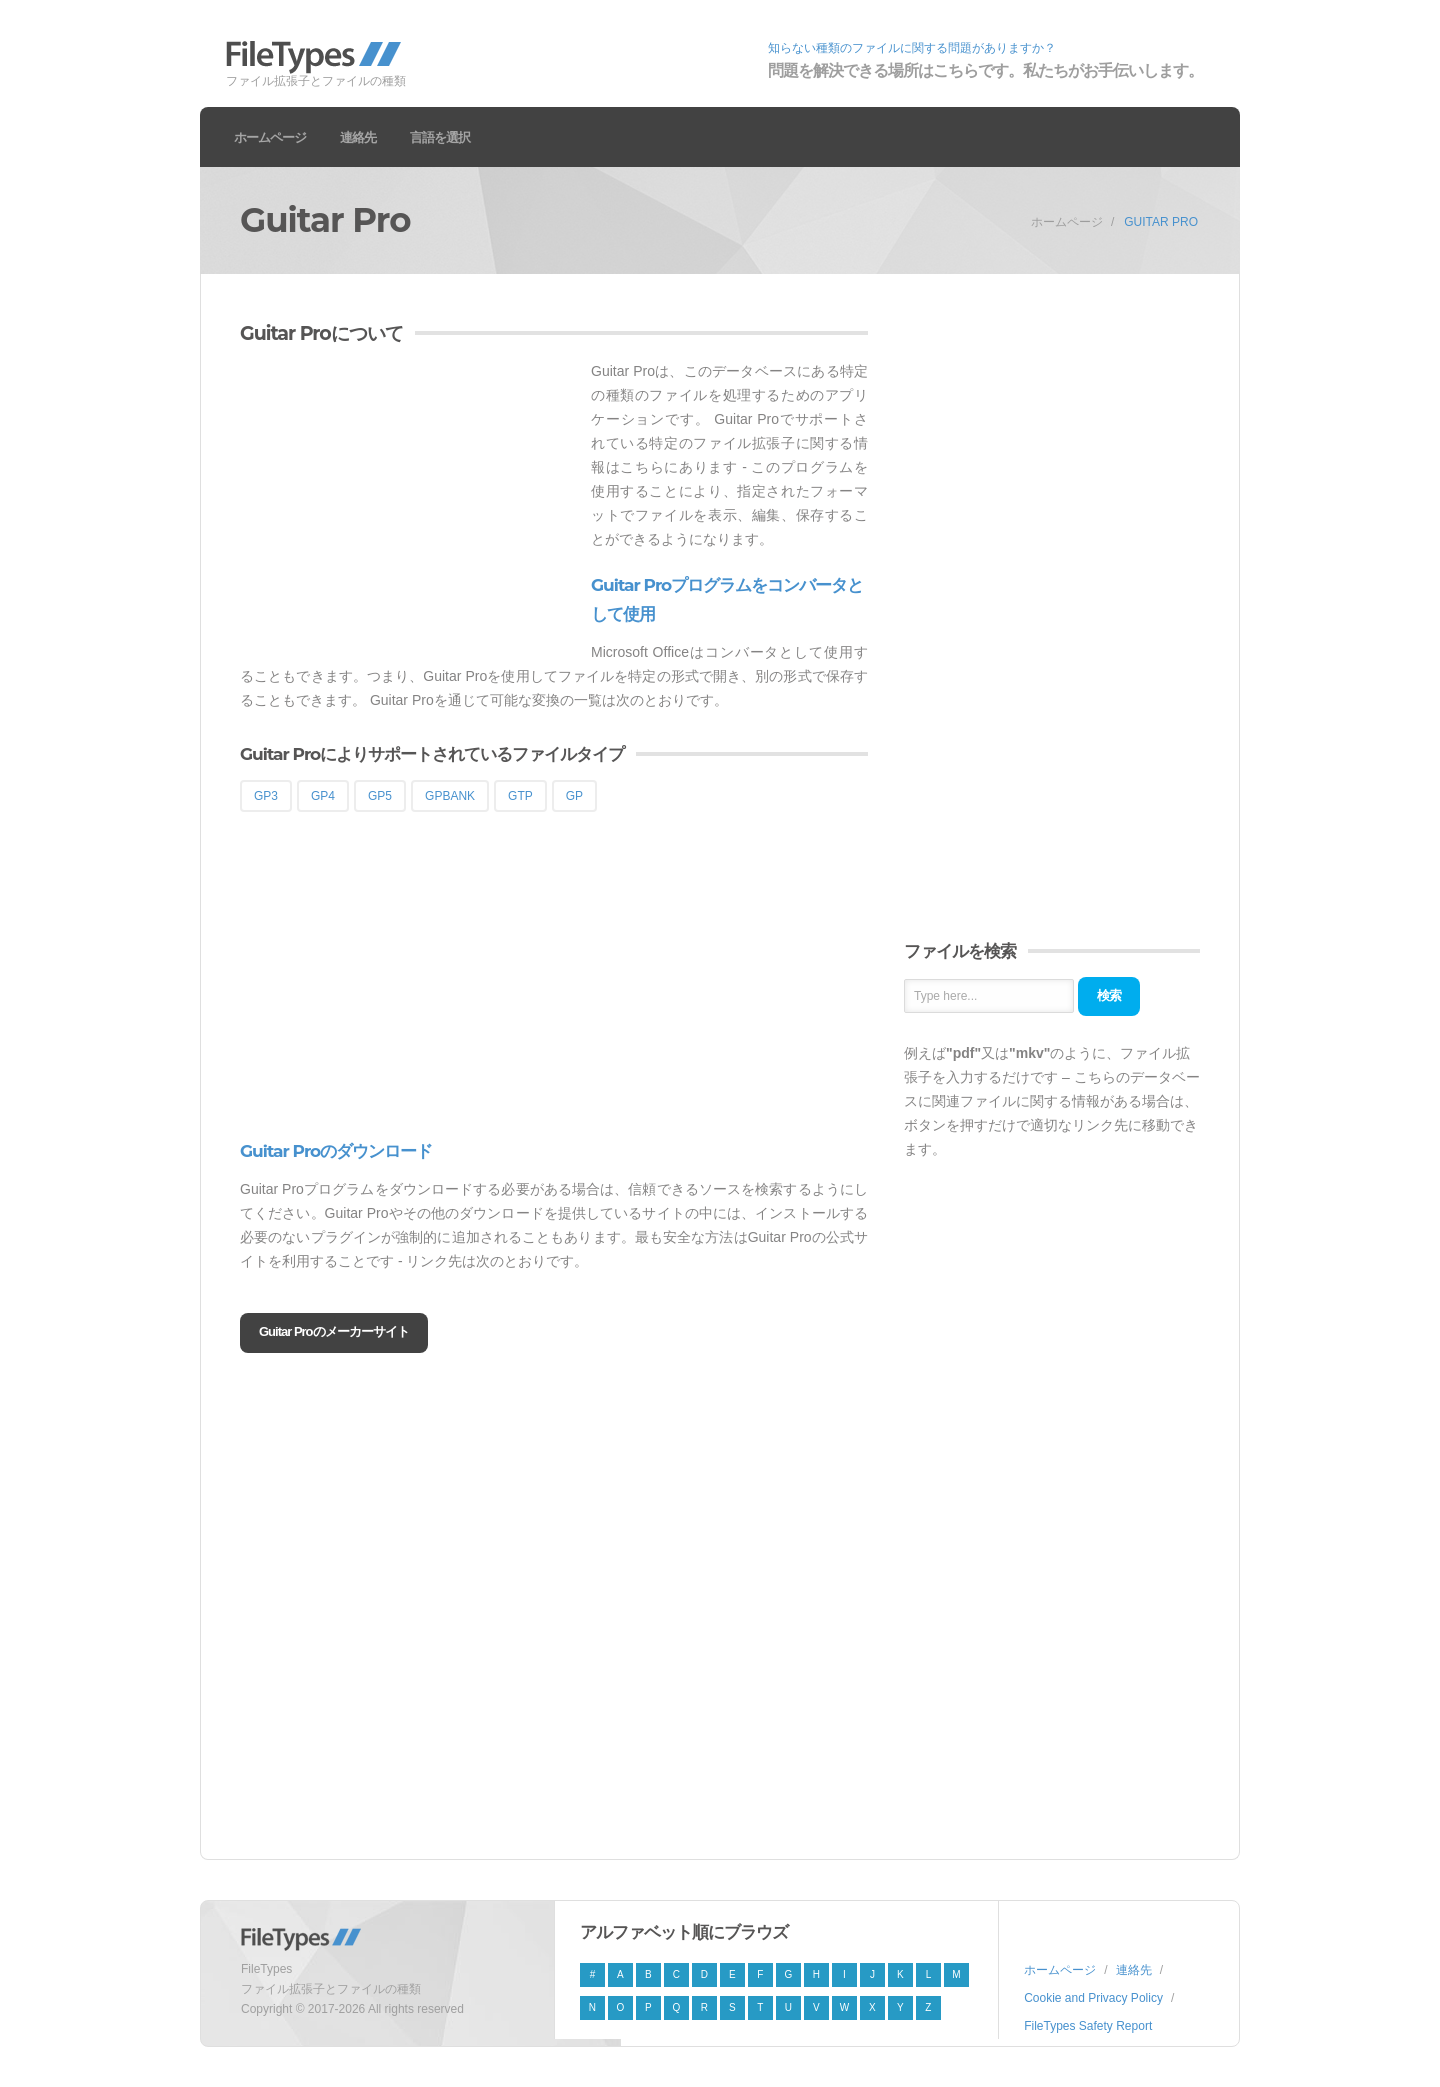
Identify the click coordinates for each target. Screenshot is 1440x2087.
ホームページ (270, 137)
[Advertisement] (408, 499)
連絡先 (358, 137)
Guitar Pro (1161, 222)
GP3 (266, 796)
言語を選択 (440, 137)
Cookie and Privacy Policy (1093, 1998)
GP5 (380, 796)
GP (574, 796)
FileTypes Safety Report (1088, 2026)
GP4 (323, 796)
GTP (520, 796)
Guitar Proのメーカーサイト (334, 1331)
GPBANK (450, 796)
